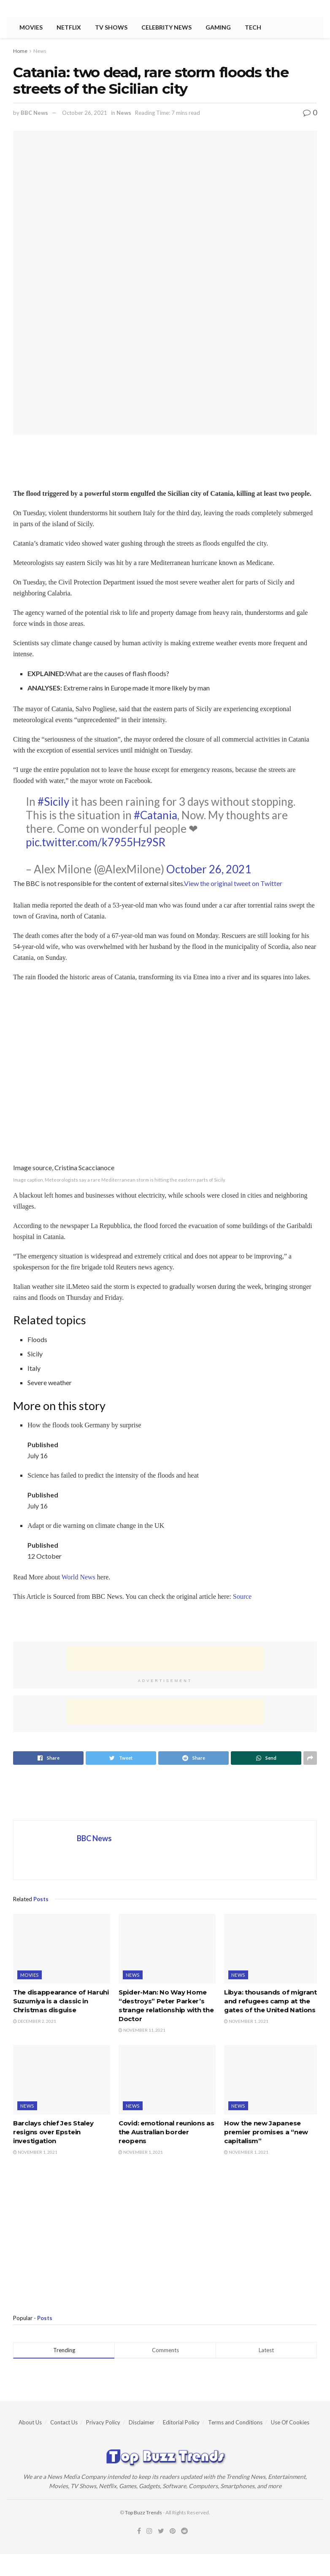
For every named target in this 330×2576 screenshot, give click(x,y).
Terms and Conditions (235, 2422)
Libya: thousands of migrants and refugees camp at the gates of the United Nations (272, 2001)
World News (78, 1577)
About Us (30, 2422)
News (39, 51)
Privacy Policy (103, 2422)
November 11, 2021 (142, 2030)
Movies (31, 27)
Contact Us (64, 2422)
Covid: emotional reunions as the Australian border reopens (166, 2132)
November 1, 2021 (246, 2021)
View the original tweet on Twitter (233, 883)
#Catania (155, 815)
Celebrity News (166, 27)
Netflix (69, 27)
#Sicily (53, 801)
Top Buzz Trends (143, 2512)
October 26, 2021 (84, 112)
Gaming (218, 27)
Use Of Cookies (290, 2422)
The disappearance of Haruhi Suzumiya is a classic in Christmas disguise (61, 2001)
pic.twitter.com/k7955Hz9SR (95, 842)
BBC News (34, 112)
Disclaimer (141, 2422)
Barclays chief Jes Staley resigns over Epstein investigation (53, 2132)
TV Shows (111, 27)
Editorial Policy (181, 2422)
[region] (80, 1621)
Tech (253, 27)
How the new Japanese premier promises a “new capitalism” (266, 2132)
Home (20, 51)
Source (242, 1596)
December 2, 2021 (34, 2021)
